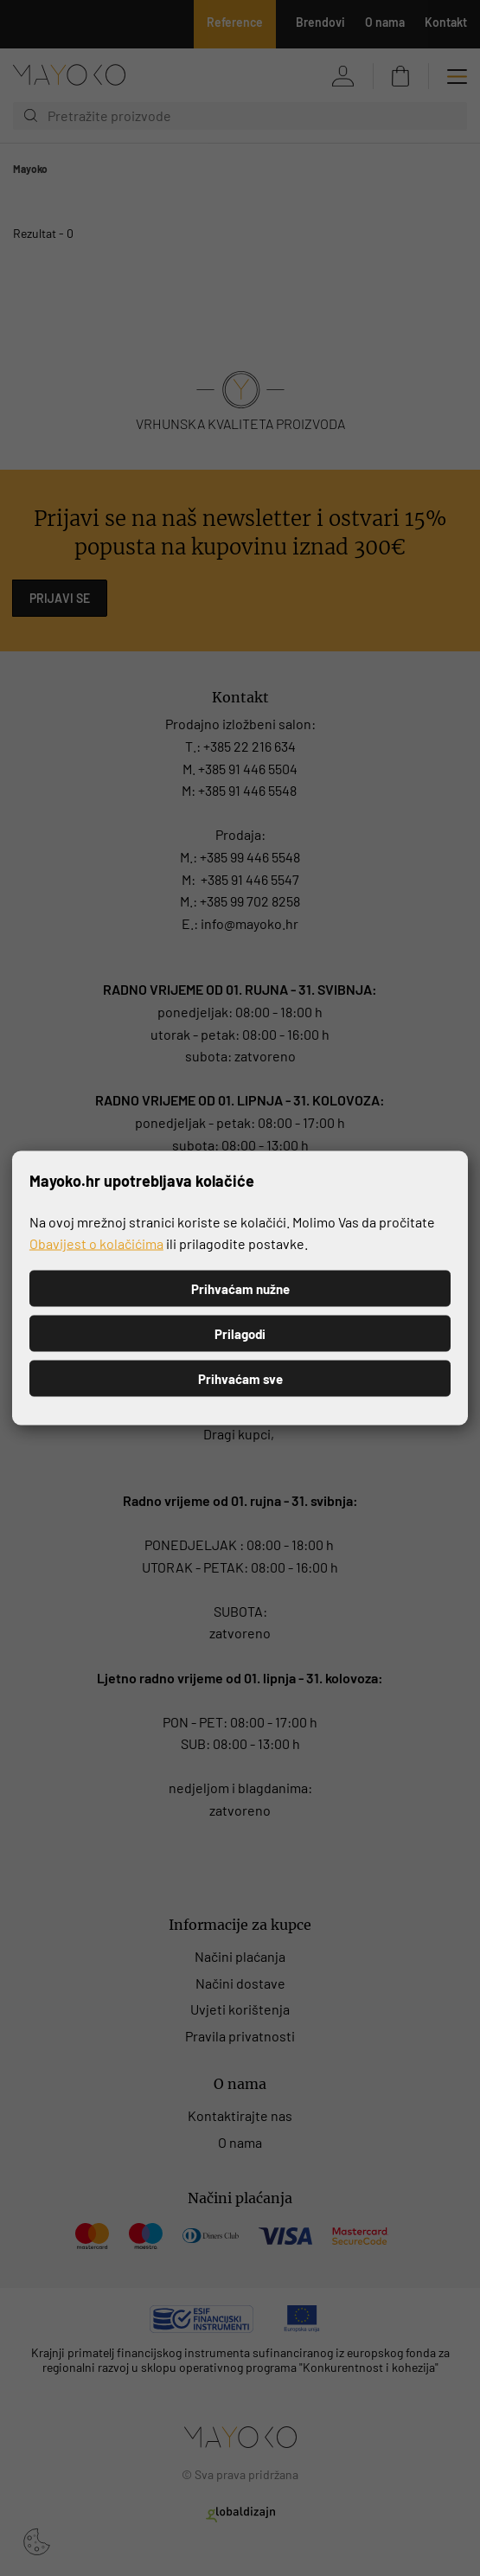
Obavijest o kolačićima (96, 1243)
